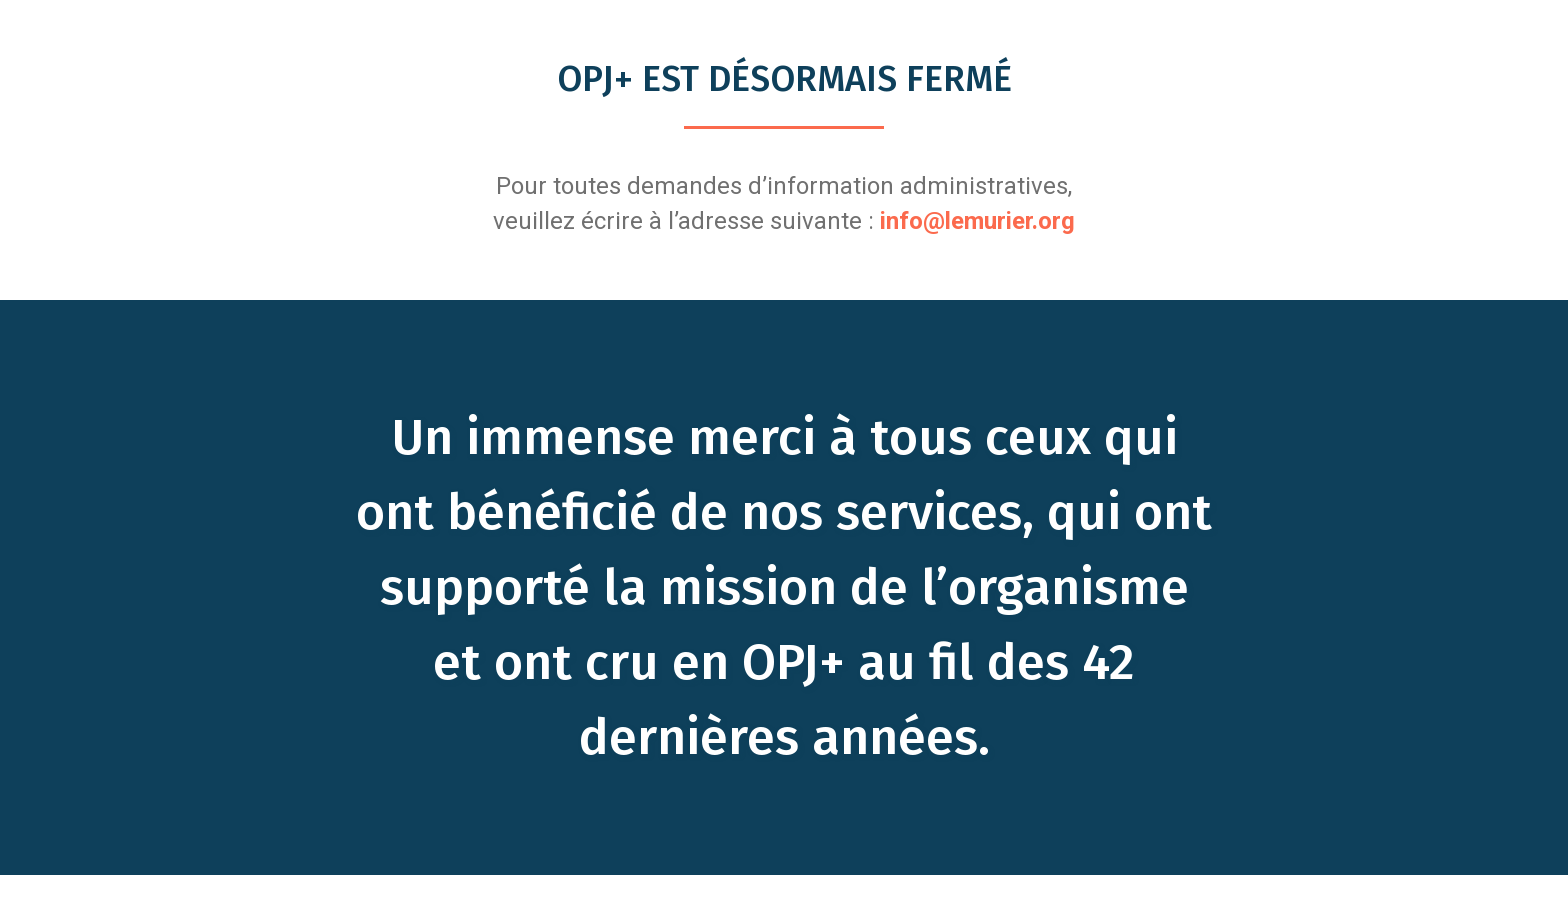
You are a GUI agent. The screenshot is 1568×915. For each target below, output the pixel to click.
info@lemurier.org (977, 221)
